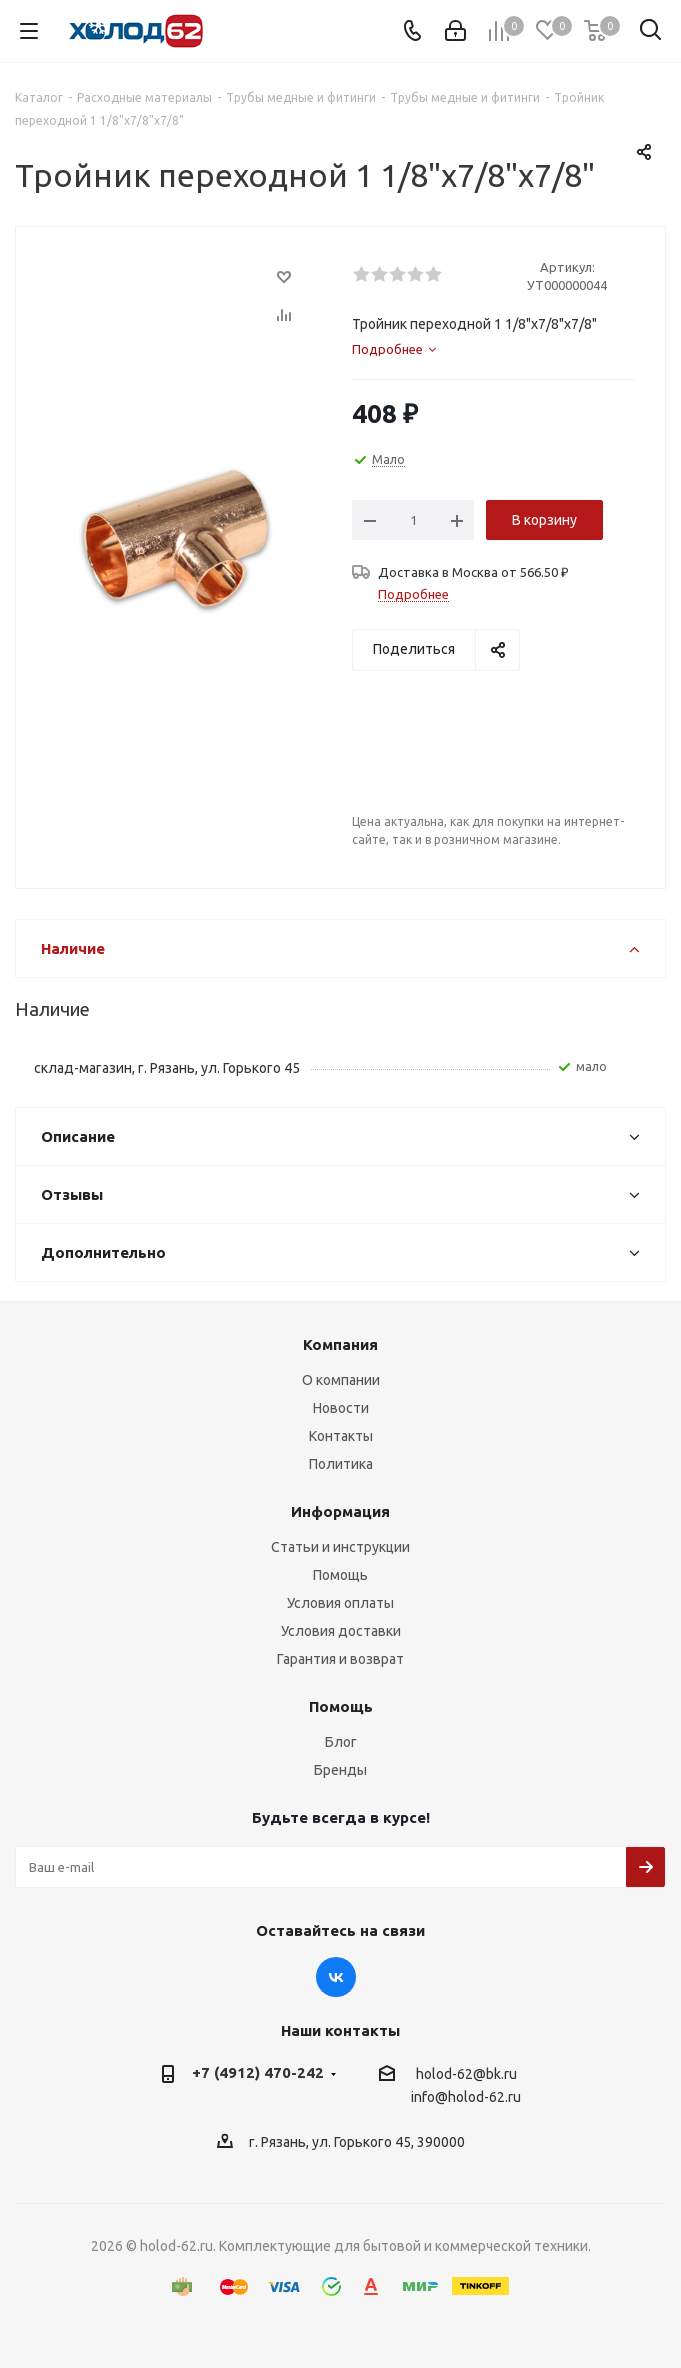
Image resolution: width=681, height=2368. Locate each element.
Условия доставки (341, 1631)
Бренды (340, 1770)
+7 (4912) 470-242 (258, 2072)
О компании (341, 1380)
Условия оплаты (340, 1603)
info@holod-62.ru (466, 2098)
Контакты (341, 1436)
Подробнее (413, 594)
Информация (340, 1511)
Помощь (340, 1575)
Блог (341, 1742)
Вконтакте (336, 1977)
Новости (341, 1408)
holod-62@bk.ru (466, 2074)
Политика (341, 1464)
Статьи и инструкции (340, 1547)
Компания (340, 1344)
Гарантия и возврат (340, 1659)
